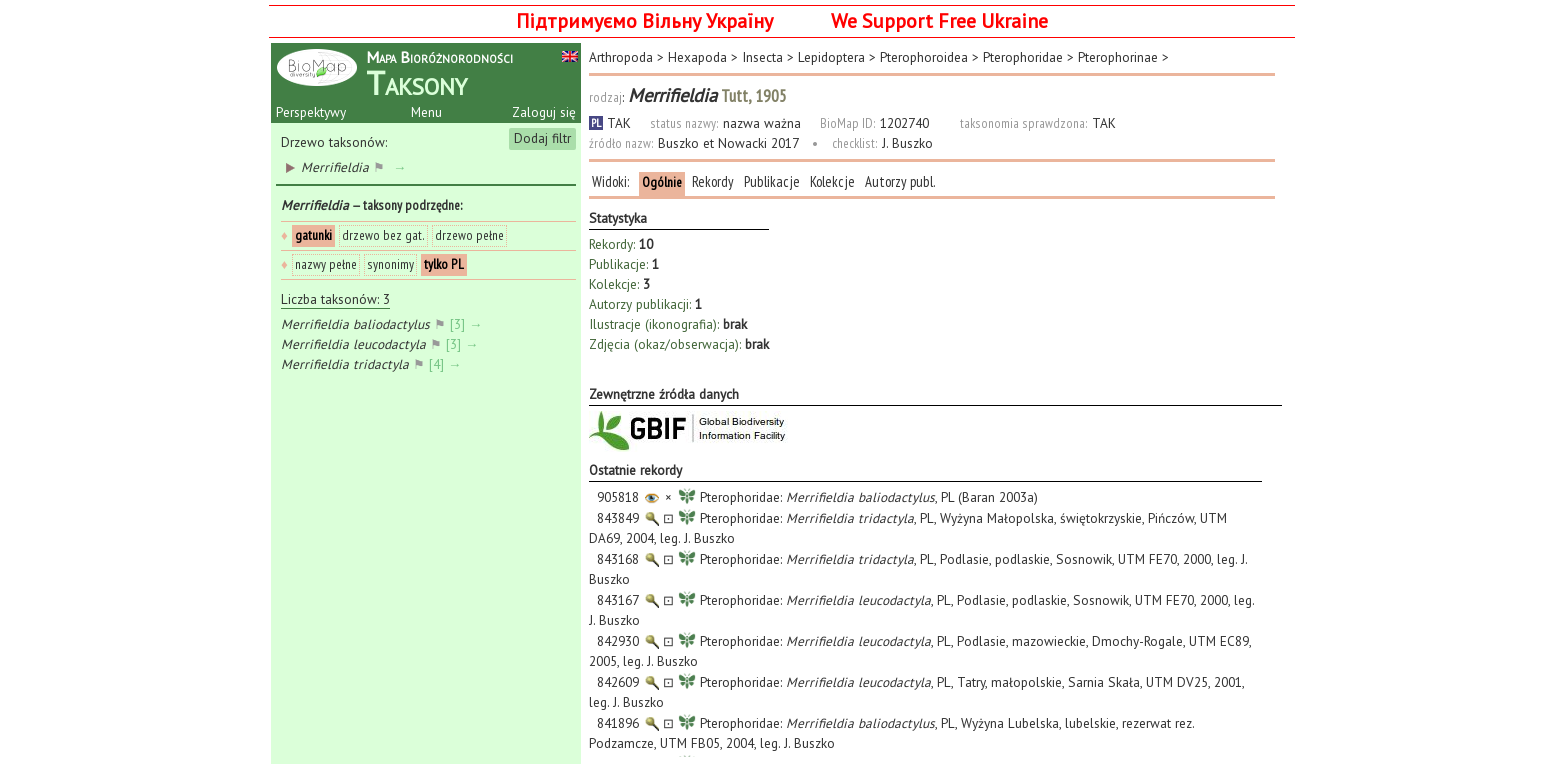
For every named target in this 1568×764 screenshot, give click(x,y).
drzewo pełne (469, 235)
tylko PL (444, 264)
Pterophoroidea (924, 57)
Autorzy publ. (900, 181)
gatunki (313, 235)
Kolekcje (832, 181)
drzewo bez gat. (383, 235)
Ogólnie (662, 182)
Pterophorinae (1118, 57)
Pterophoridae (1023, 57)
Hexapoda (697, 57)
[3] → (468, 324)
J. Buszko (907, 143)
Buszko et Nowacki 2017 (728, 143)
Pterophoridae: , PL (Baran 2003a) (813, 497)
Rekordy (713, 181)
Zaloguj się (544, 112)
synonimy (390, 264)
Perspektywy (311, 112)
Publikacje (772, 181)
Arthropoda (621, 57)
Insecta (762, 57)
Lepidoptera (831, 57)
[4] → (447, 364)
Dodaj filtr (542, 138)
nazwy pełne (326, 264)
